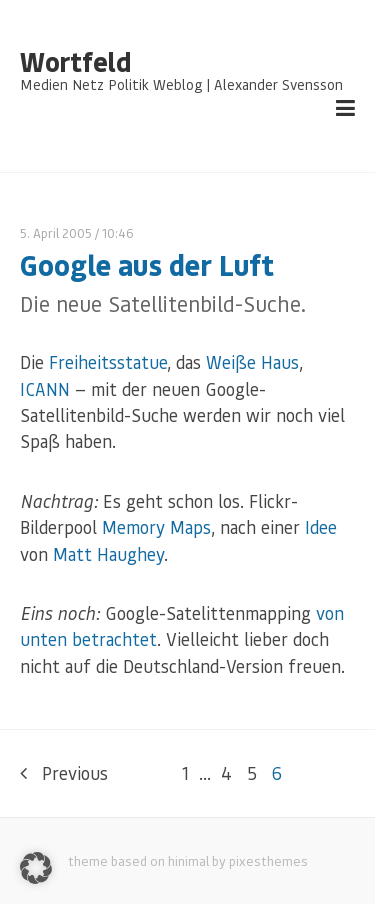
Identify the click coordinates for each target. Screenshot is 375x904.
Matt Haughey (108, 554)
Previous (64, 773)
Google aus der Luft (147, 264)
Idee (321, 527)
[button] (36, 868)
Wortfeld (75, 62)
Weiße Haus (252, 362)
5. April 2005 (56, 232)
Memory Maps (156, 527)
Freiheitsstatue (108, 362)
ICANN (45, 389)
